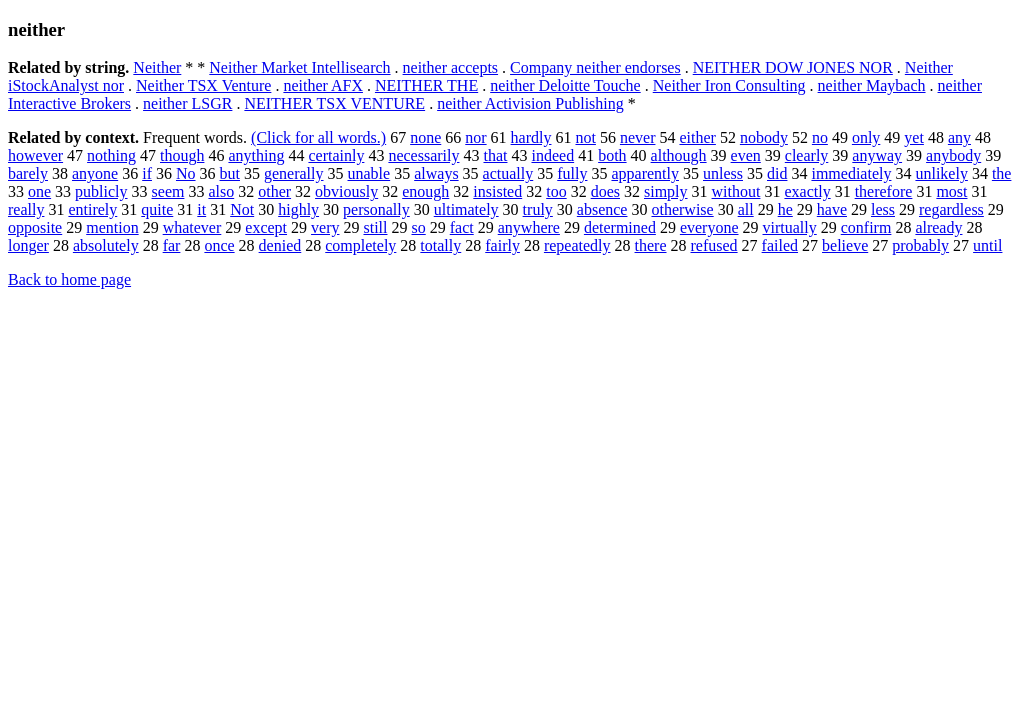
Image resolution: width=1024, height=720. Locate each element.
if (147, 173)
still (375, 227)
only (866, 137)
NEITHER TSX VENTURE (334, 103)
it (201, 209)
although (679, 155)
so (419, 227)
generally (294, 173)
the (1002, 173)
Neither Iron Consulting (729, 85)
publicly (101, 191)
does (605, 191)
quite (157, 209)
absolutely (106, 245)
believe (845, 245)
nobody (764, 137)
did (777, 173)
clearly (807, 155)
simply (666, 191)
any (959, 137)
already (938, 227)
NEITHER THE (426, 85)
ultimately (466, 209)
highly (298, 209)
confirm (866, 227)
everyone (709, 227)
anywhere (529, 227)
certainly (336, 155)
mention (112, 227)
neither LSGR (187, 103)
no (820, 137)
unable (369, 173)
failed (780, 245)
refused (714, 245)
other (274, 191)
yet (914, 137)
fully (572, 173)
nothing (111, 155)
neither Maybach (872, 85)
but (230, 173)
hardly (531, 137)
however (35, 155)
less (883, 209)
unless (723, 173)
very (325, 227)
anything (256, 155)
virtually (790, 227)
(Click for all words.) (318, 137)
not (585, 137)
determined (620, 227)
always (436, 173)
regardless (951, 209)
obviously (346, 191)
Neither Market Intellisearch (299, 67)
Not (242, 209)
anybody (953, 155)
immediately (851, 173)
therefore (884, 191)
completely (360, 245)
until (987, 245)
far (172, 245)
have (832, 209)
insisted (497, 191)
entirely (92, 209)
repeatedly (577, 245)
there (651, 245)
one (39, 191)
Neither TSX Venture (203, 85)
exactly (807, 191)
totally (440, 245)
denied (280, 245)
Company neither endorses (595, 67)
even (746, 155)
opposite (35, 227)
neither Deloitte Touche (565, 85)
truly (538, 209)
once (219, 245)
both (612, 155)
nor (475, 137)
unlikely (941, 173)
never (638, 137)
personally (376, 209)
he (785, 209)
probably (920, 245)
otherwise (682, 209)
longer (28, 245)
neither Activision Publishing (530, 103)
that (495, 155)
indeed (552, 155)
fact (462, 227)
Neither (157, 67)
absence (602, 209)
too (556, 191)
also (221, 191)
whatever (192, 227)
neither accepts (451, 67)
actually (508, 173)
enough (425, 191)
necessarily (423, 155)
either (697, 137)
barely (28, 173)
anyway (877, 155)
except (266, 227)
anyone (95, 173)
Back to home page (69, 279)
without (736, 191)
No (186, 173)
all (746, 209)
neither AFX (323, 85)
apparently (645, 173)
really (26, 209)
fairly (502, 245)
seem (168, 191)
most (951, 191)
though (182, 155)
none (425, 137)
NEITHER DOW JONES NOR (793, 67)
